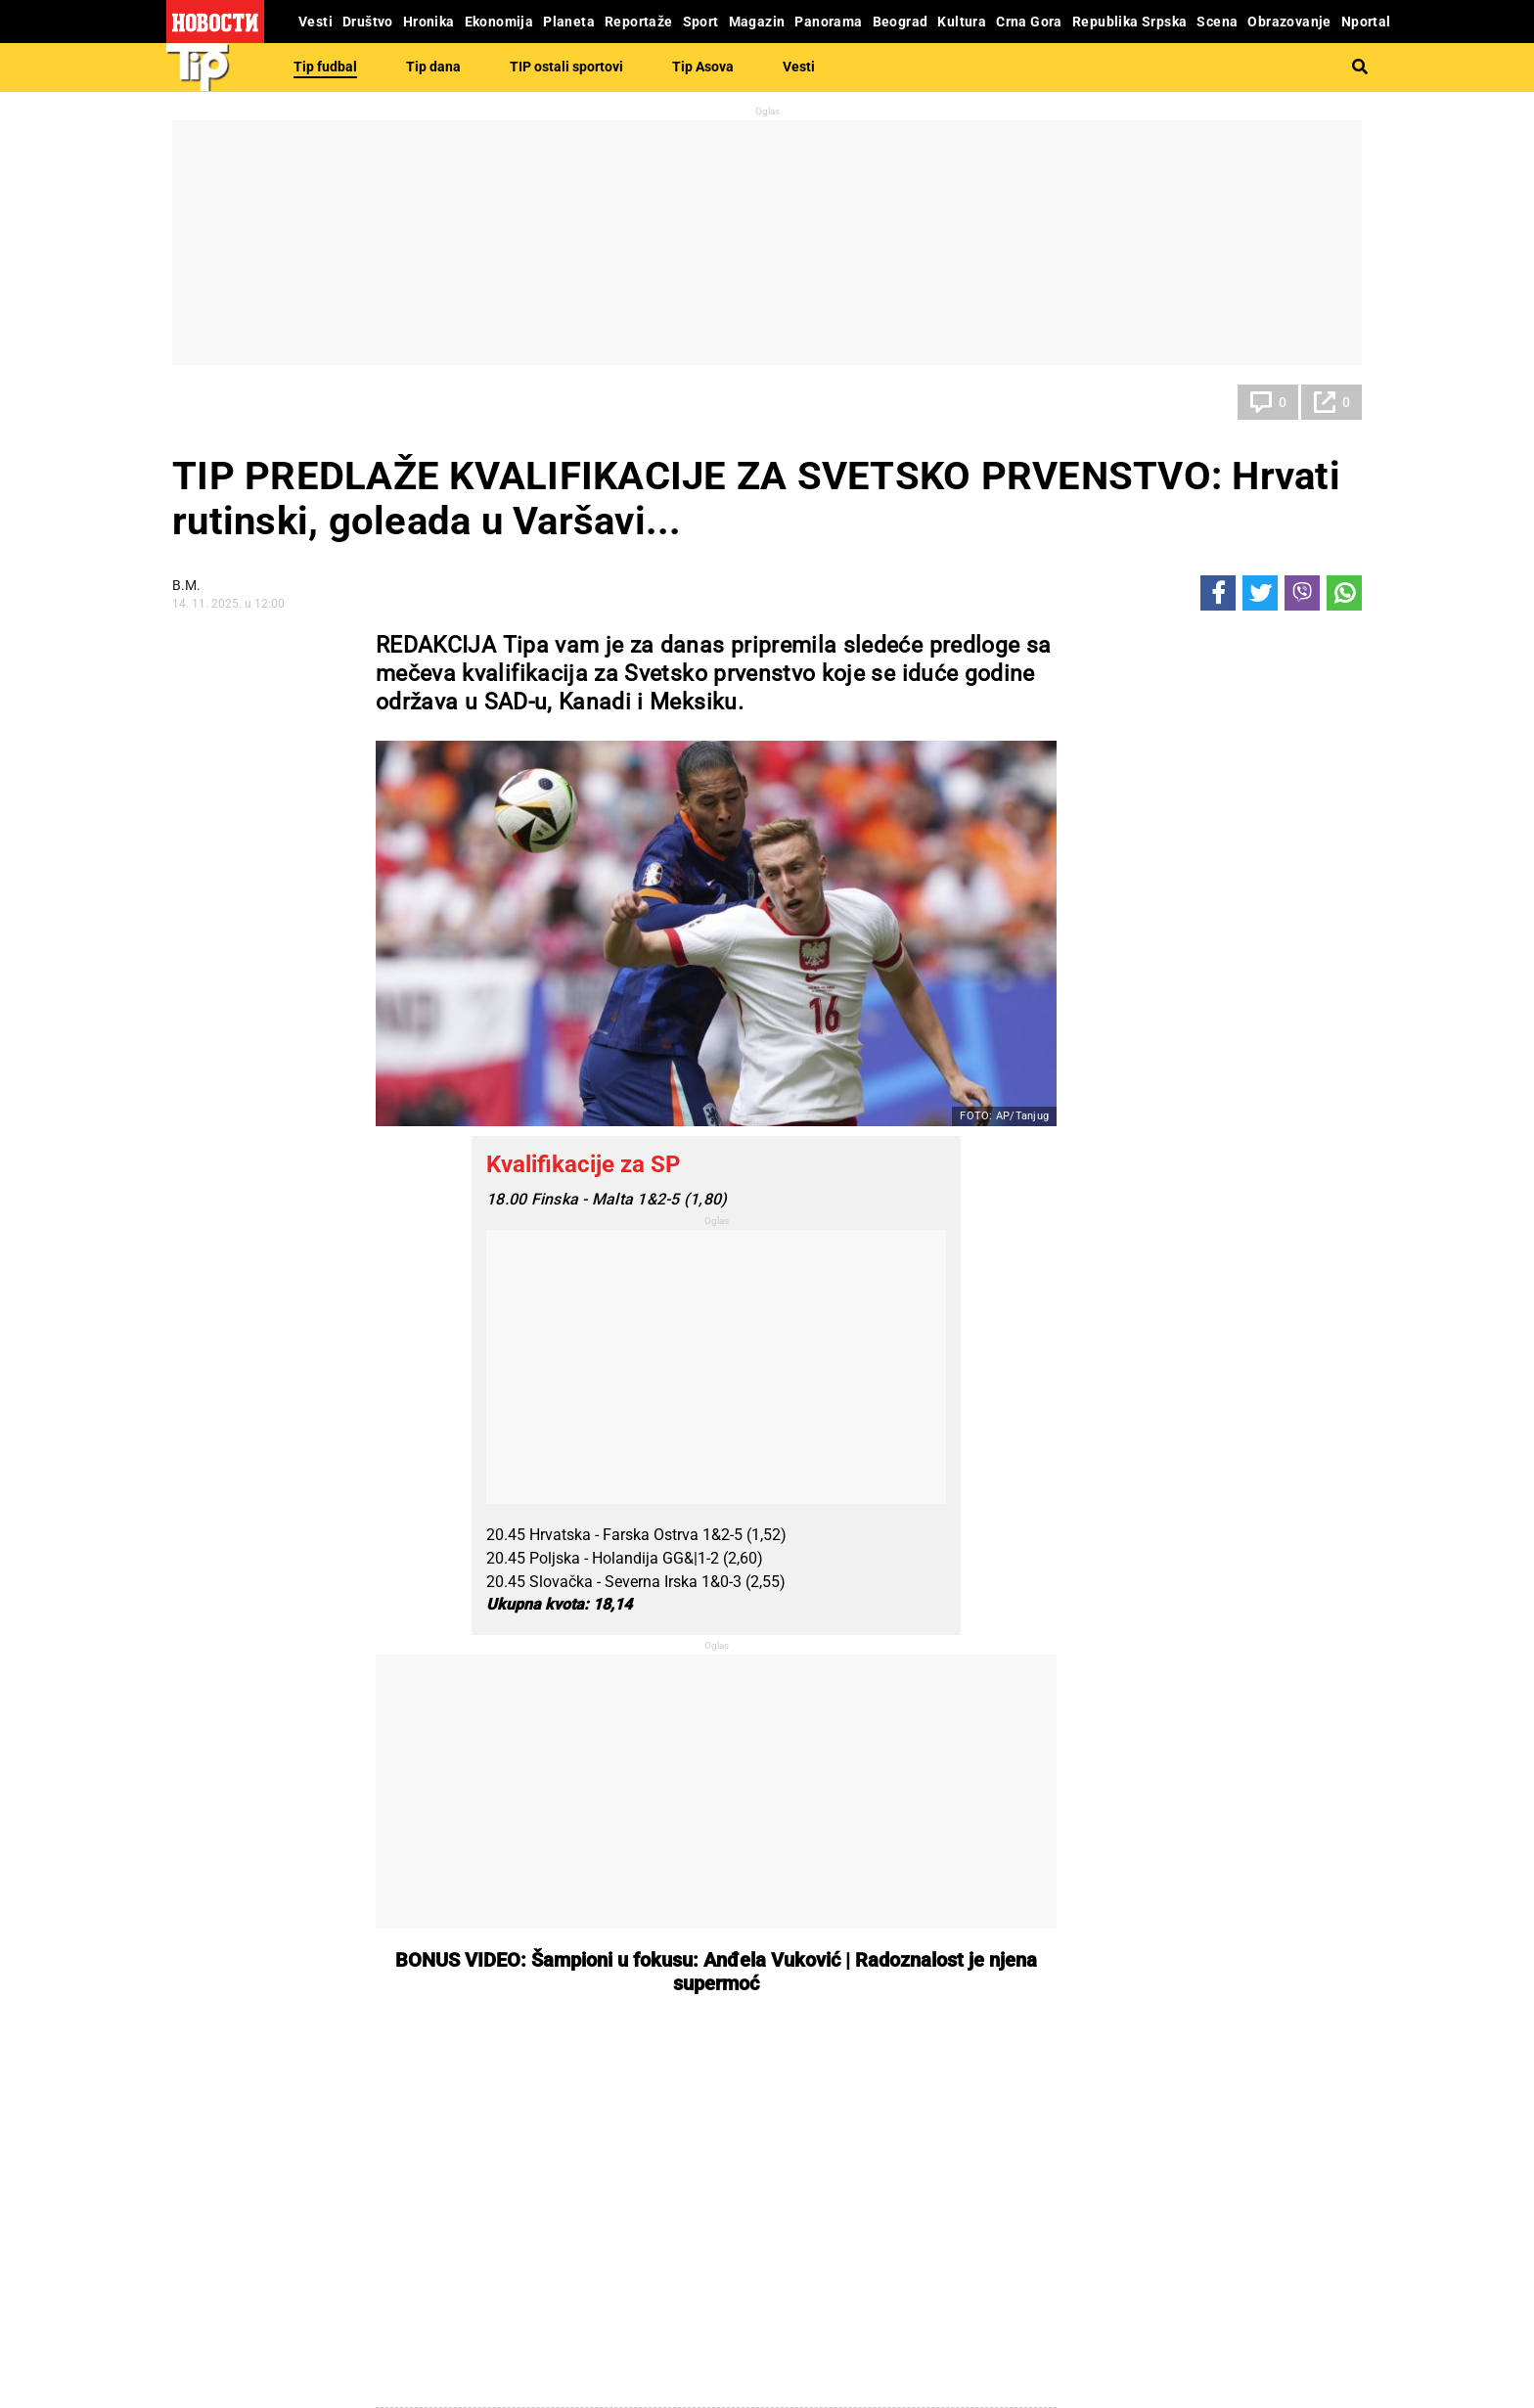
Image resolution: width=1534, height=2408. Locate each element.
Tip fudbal (325, 66)
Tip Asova (703, 66)
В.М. (186, 585)
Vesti (799, 66)
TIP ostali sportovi (566, 66)
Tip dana (433, 66)
